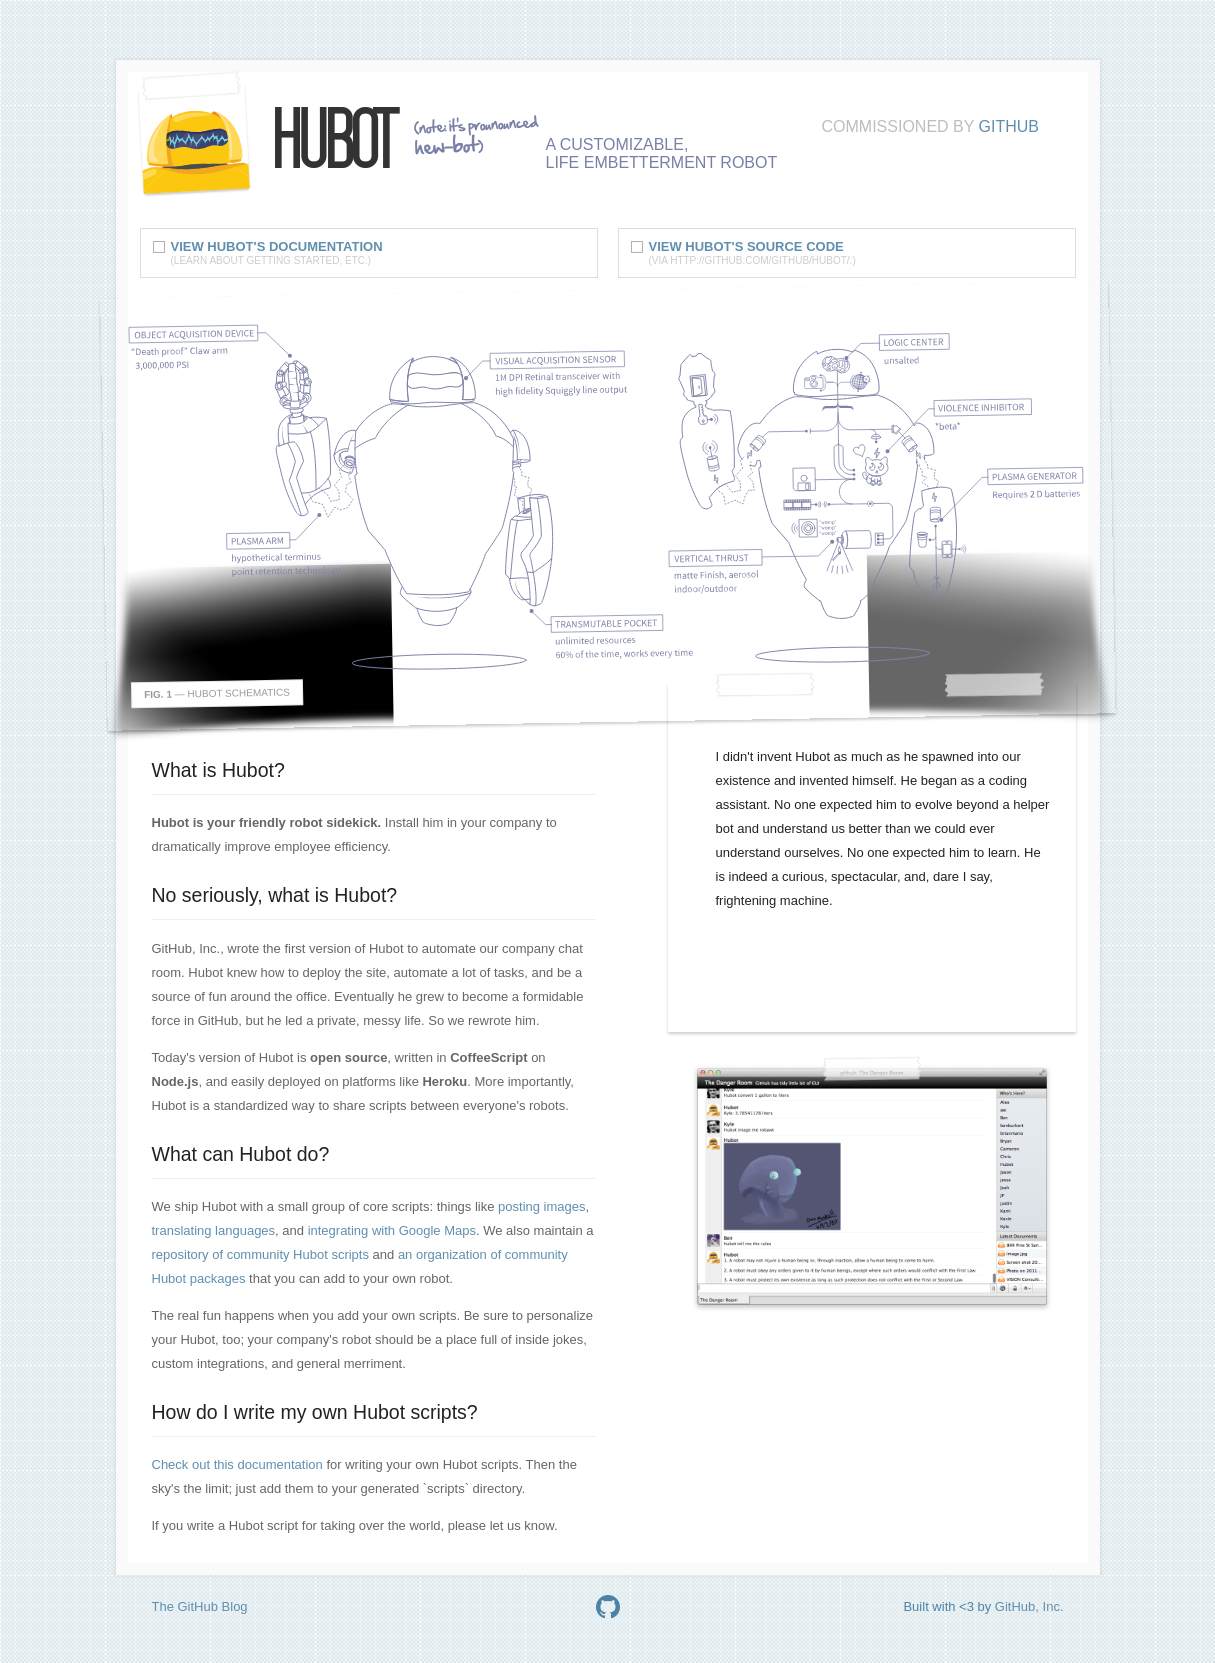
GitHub (1009, 126)
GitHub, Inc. (1029, 1606)
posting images (541, 1206)
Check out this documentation (237, 1464)
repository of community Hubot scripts (260, 1254)
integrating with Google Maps (392, 1230)
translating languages (214, 1230)
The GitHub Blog (200, 1606)
